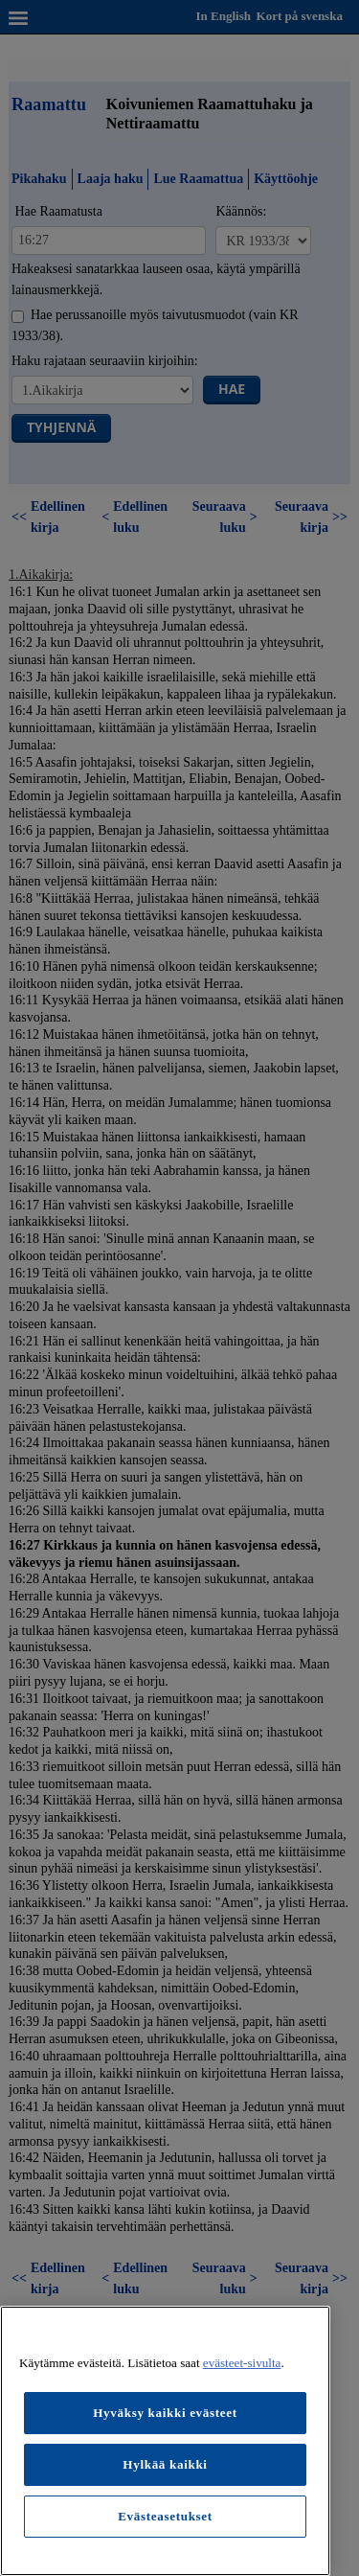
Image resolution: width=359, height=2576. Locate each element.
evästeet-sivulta (242, 2363)
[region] (165, 2441)
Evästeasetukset (165, 2516)
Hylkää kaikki (165, 2464)
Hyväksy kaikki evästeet (165, 2412)
